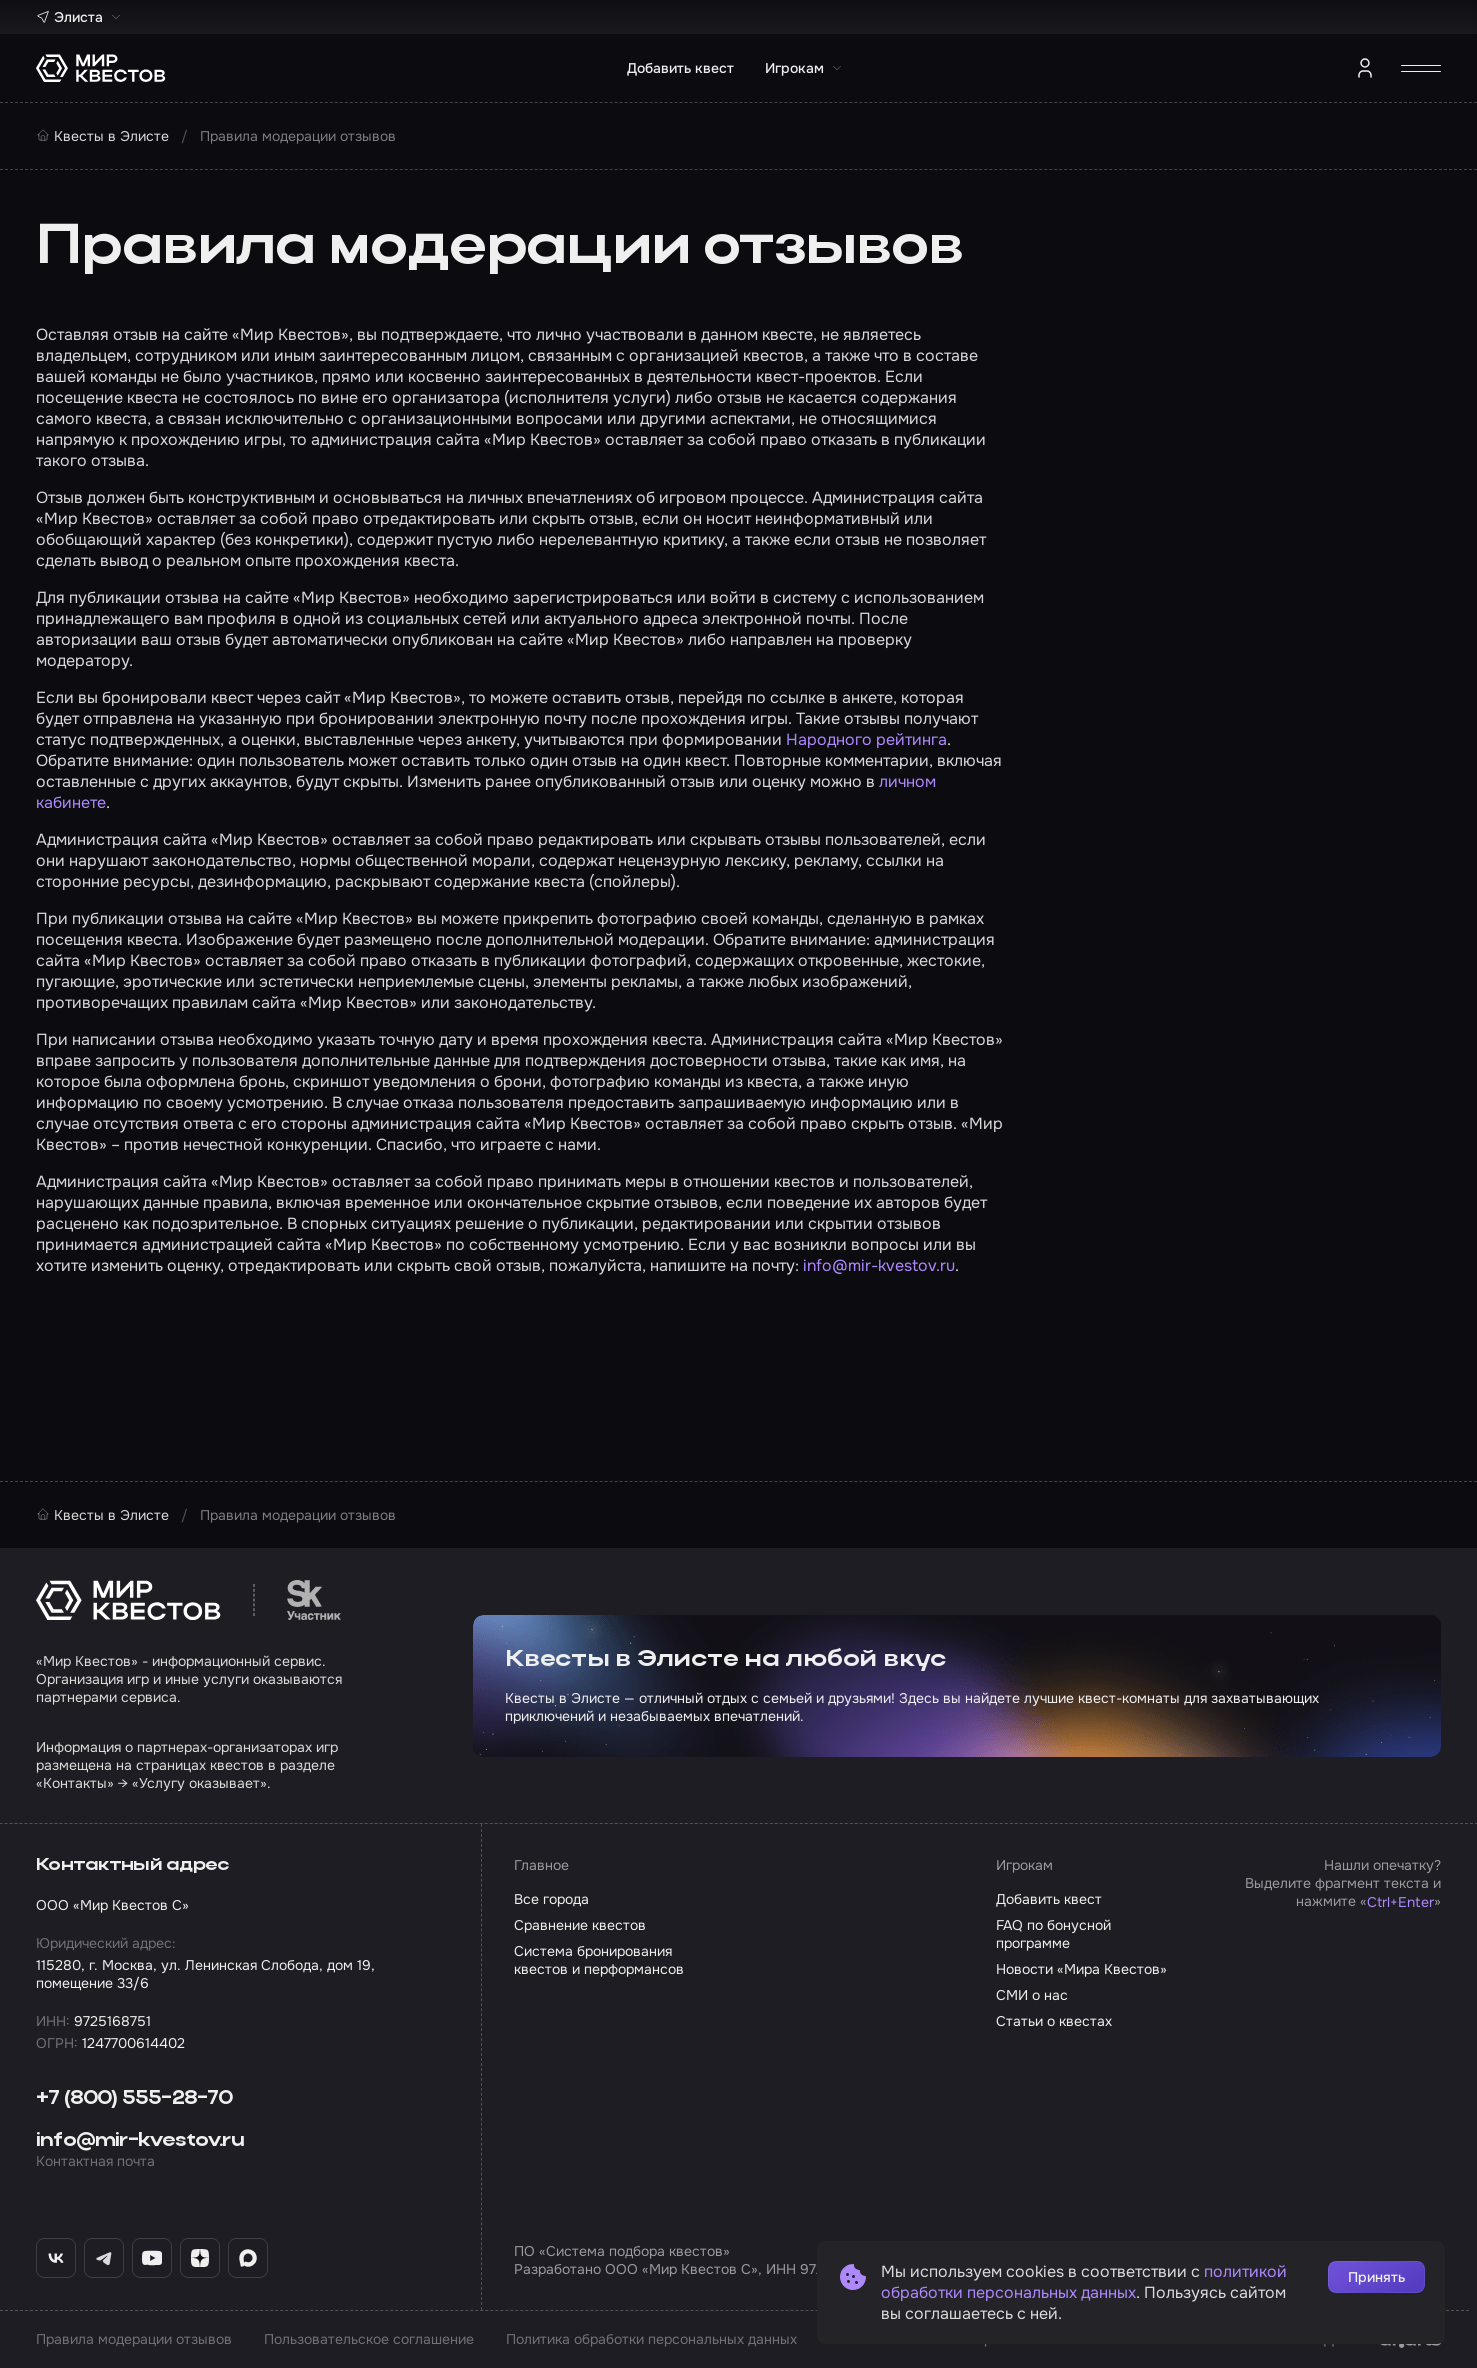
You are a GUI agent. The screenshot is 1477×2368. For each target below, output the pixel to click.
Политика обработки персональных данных (651, 2339)
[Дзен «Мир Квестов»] (200, 2258)
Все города (551, 1899)
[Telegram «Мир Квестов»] (104, 2258)
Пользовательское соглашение (369, 2339)
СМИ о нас (1032, 1995)
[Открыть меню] (1421, 68)
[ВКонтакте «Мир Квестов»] (56, 2258)
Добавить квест (680, 68)
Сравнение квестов (580, 1925)
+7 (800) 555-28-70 (134, 2099)
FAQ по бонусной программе (1053, 1934)
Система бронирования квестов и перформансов (599, 1960)
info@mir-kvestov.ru (879, 1265)
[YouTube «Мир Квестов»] (152, 2258)
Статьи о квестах (1054, 2021)
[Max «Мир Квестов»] (248, 2258)
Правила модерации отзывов (134, 2339)
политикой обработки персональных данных (1084, 2282)
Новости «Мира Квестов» (1081, 1969)
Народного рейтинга (866, 739)
